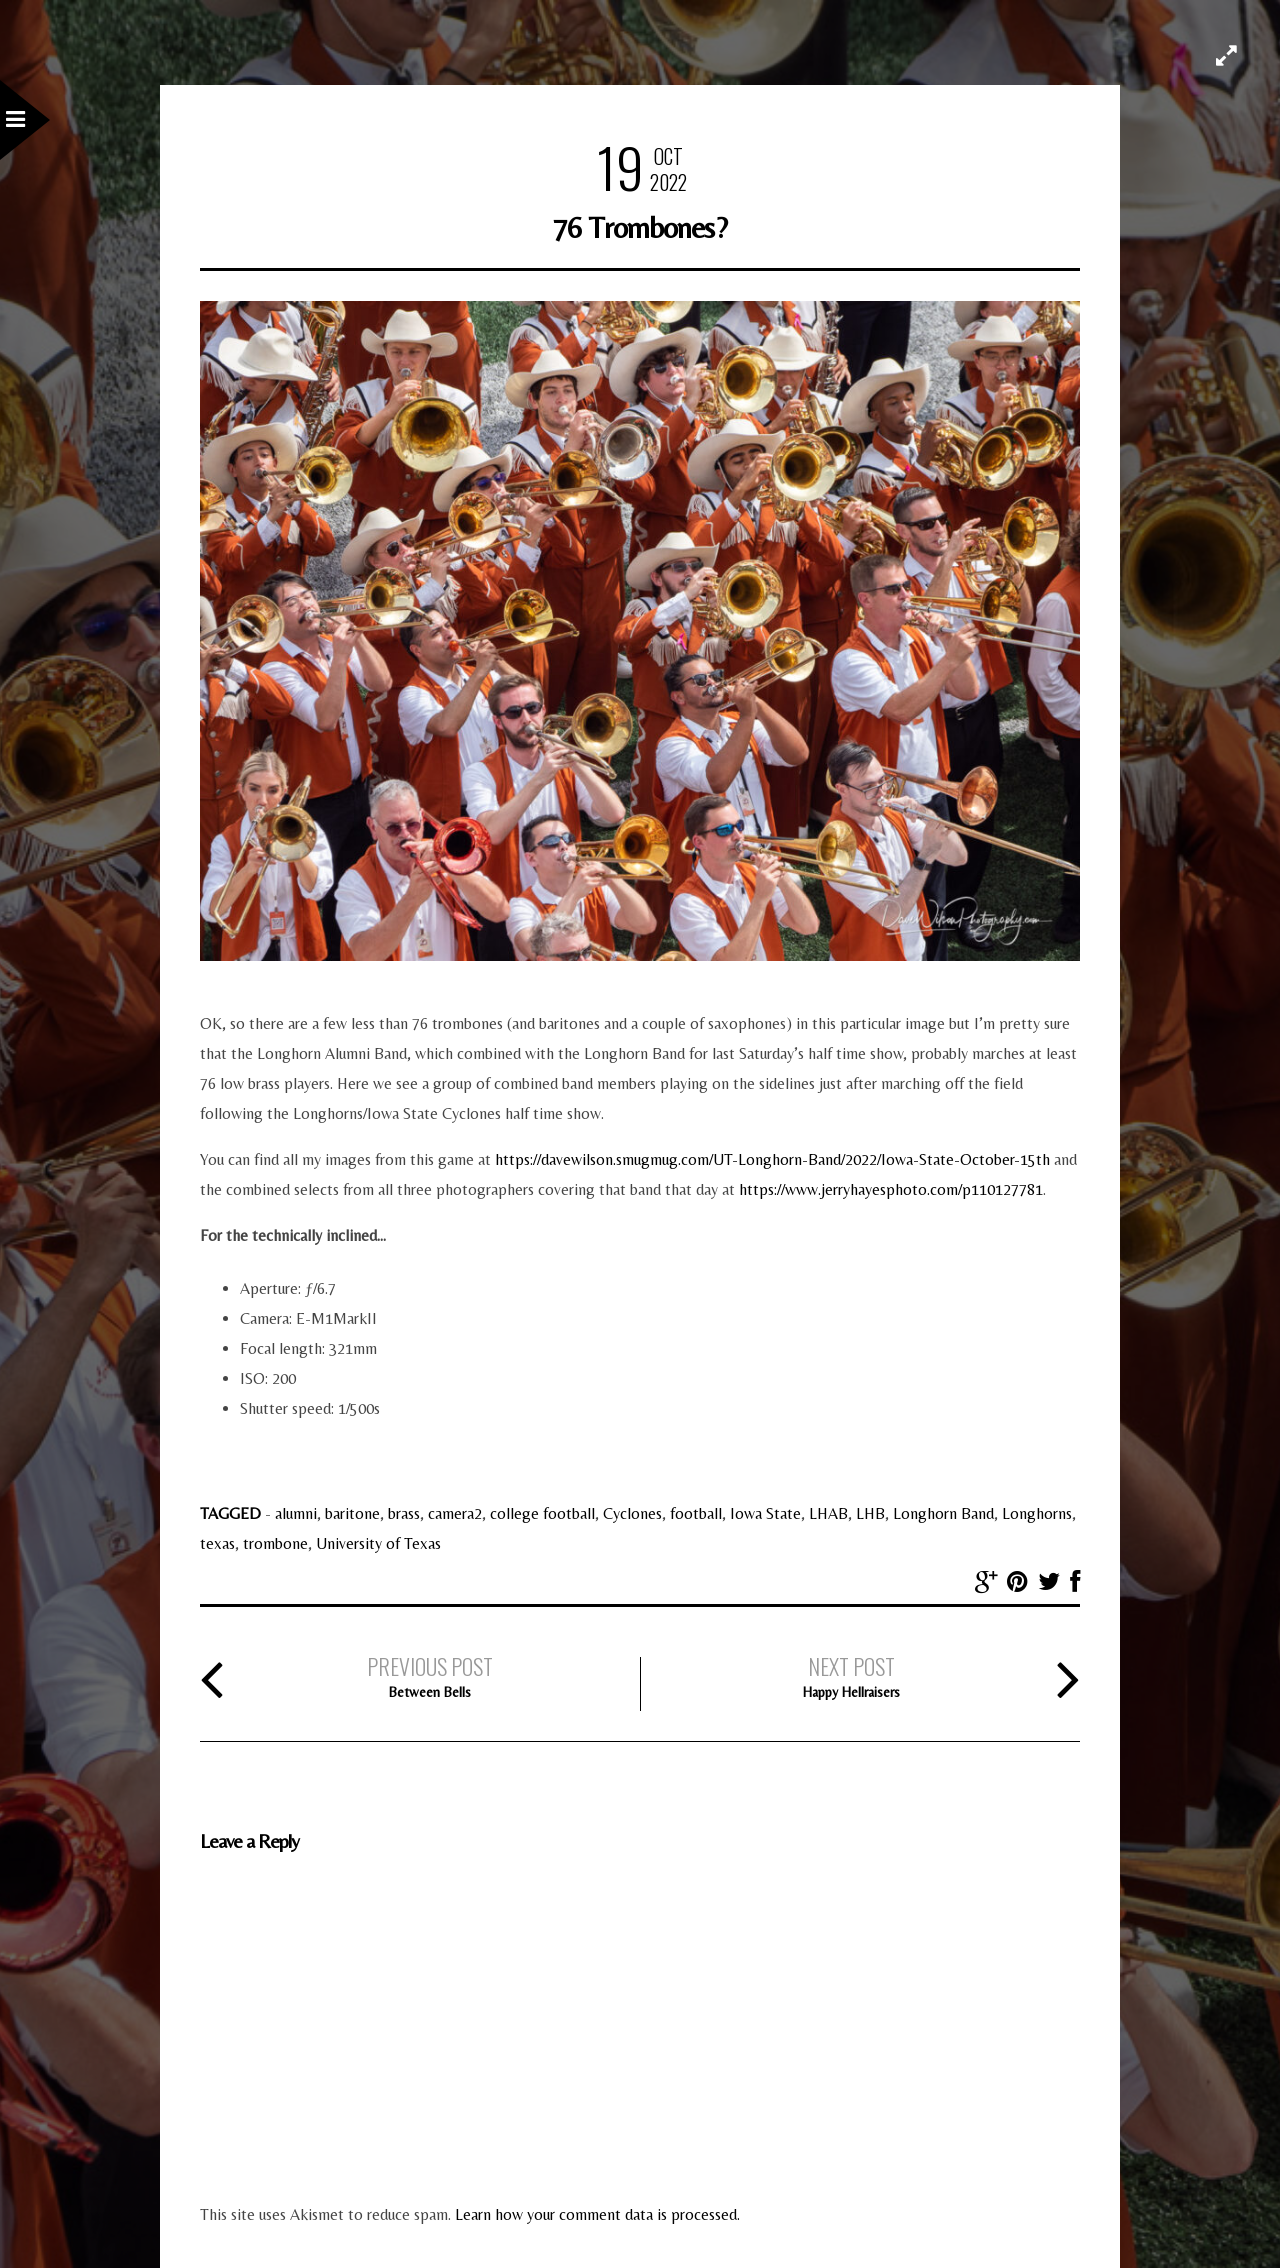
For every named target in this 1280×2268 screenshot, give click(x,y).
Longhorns (1037, 1513)
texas (217, 1543)
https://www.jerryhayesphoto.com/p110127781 (891, 1189)
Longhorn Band (943, 1513)
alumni (296, 1513)
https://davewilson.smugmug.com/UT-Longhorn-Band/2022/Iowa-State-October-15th (772, 1159)
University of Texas (378, 1543)
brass (404, 1513)
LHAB (828, 1513)
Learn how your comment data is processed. (597, 2214)
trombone (275, 1543)
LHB (870, 1513)
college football (542, 1513)
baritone (352, 1513)
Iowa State (765, 1513)
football (696, 1513)
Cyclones (632, 1513)
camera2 (455, 1513)
